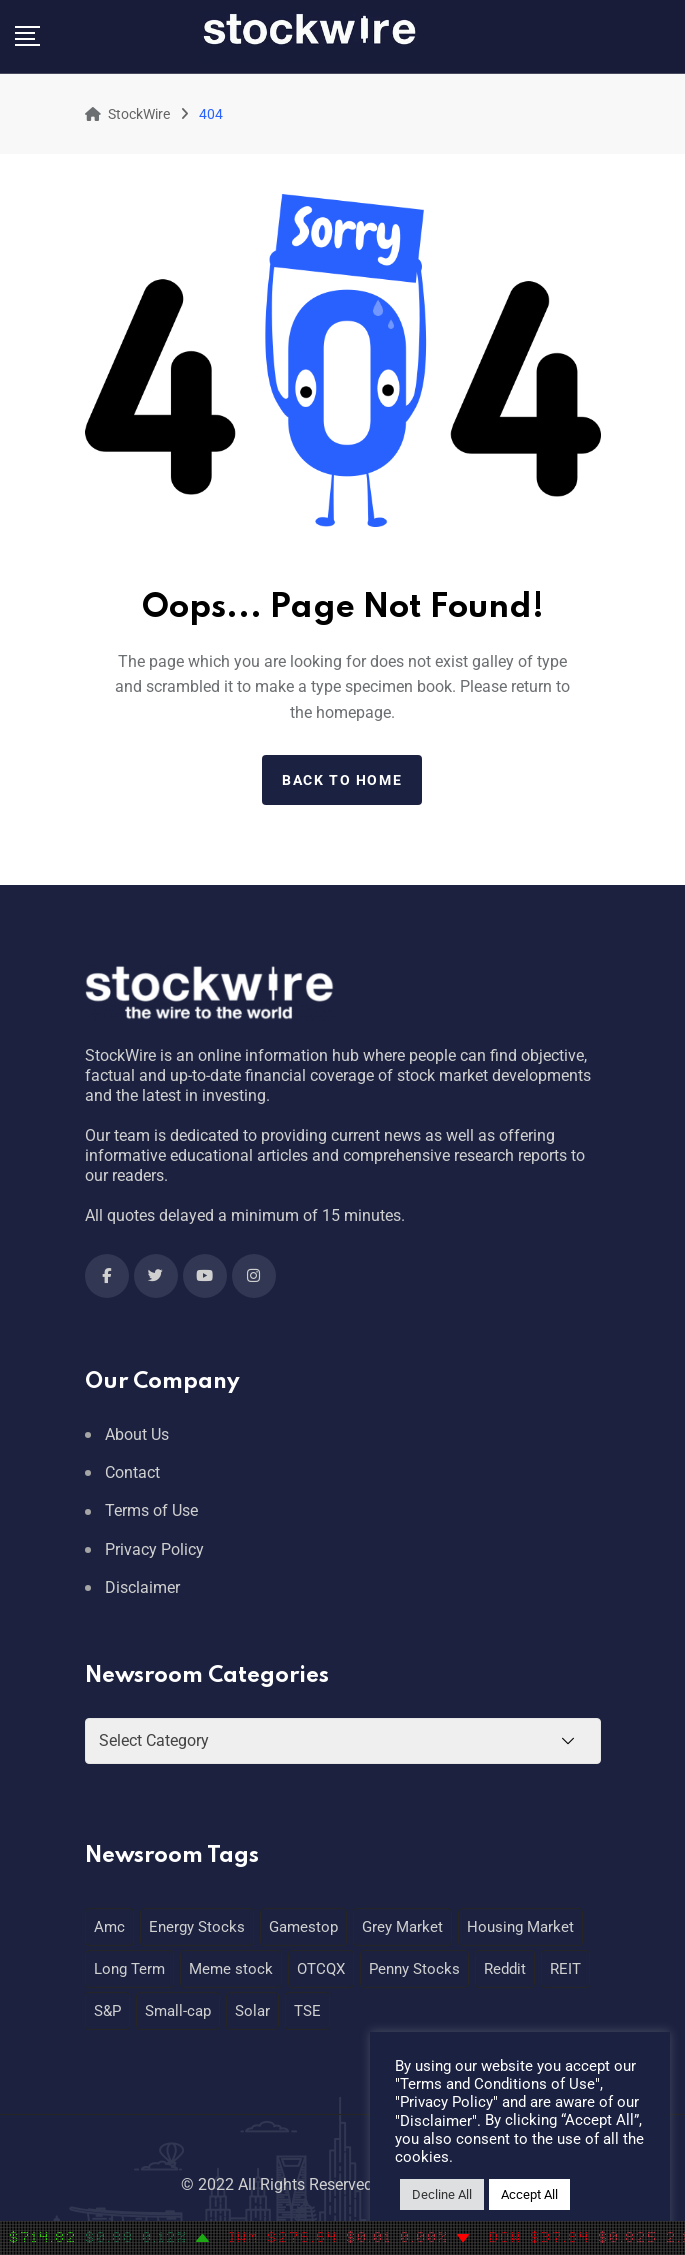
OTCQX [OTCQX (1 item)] (321, 1969)
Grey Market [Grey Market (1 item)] (402, 1927)
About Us (137, 1434)
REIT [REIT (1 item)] (565, 1969)
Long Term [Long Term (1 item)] (129, 1969)
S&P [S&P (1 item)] (107, 2011)
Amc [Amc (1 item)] (109, 1927)
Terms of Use (151, 1510)
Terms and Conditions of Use (497, 2084)
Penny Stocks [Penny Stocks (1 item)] (414, 1969)
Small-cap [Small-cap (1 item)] (178, 2011)
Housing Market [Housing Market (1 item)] (520, 1927)
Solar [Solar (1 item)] (252, 2011)
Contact (132, 1472)
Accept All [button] (529, 2194)
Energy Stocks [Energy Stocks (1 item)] (197, 1927)
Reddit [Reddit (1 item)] (505, 1969)
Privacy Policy (154, 1549)
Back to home (342, 780)
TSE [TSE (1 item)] (307, 2011)
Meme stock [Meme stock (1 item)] (231, 1969)
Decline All (442, 2194)
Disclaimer (142, 1587)
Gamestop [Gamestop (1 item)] (303, 1927)
